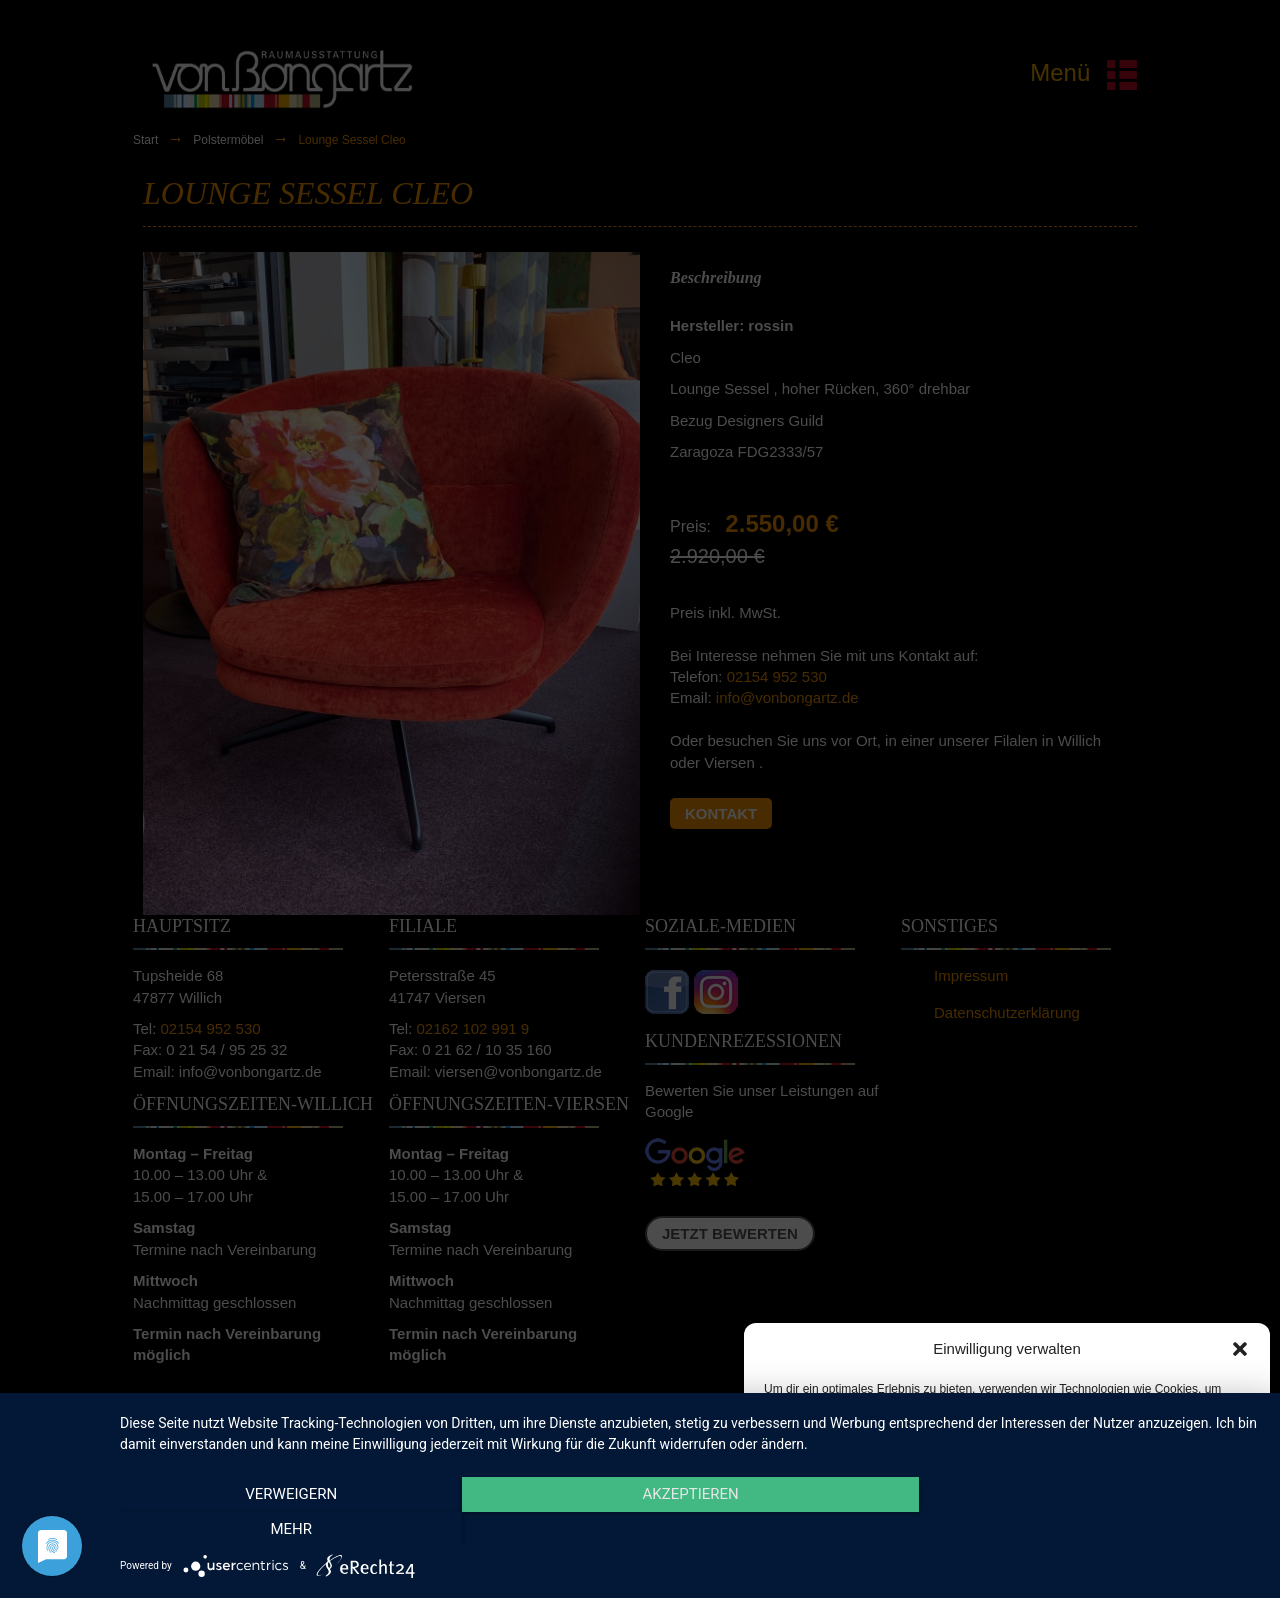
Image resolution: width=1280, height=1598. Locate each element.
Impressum (1120, 1562)
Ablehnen (992, 1516)
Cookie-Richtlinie (909, 1562)
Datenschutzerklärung (1022, 1562)
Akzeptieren (836, 1516)
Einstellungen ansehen (1163, 1516)
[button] (1240, 1349)
